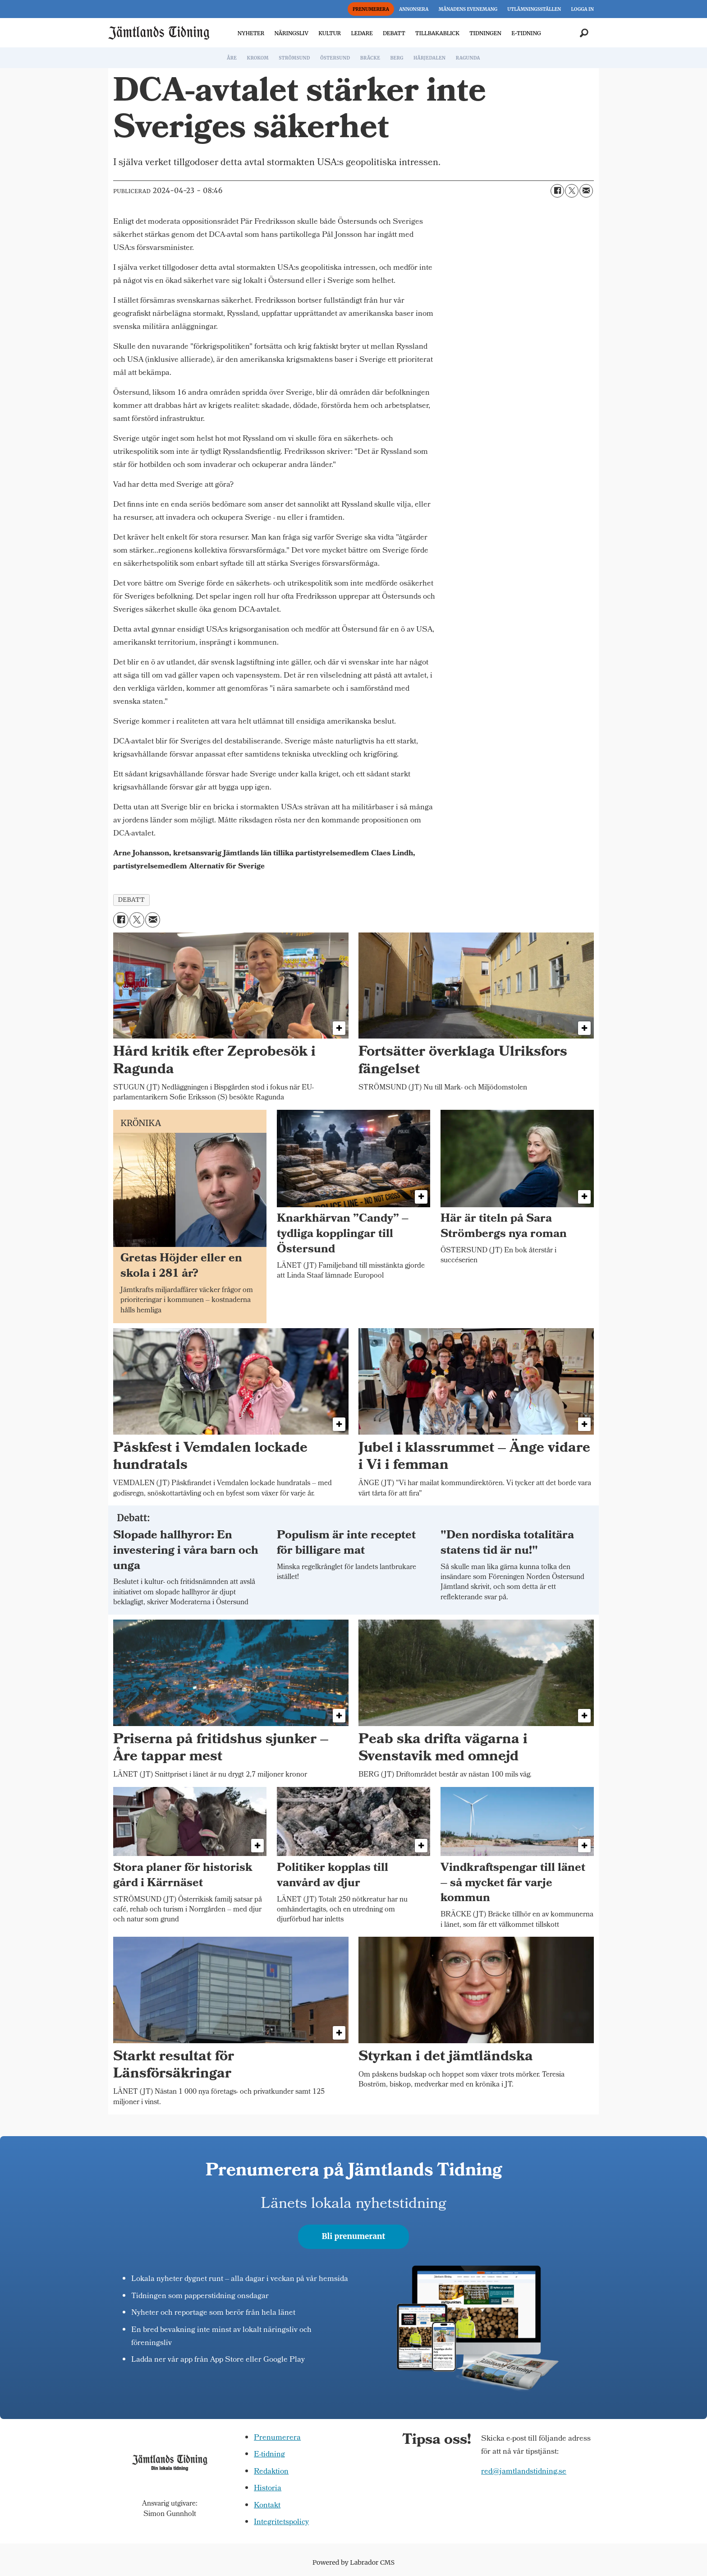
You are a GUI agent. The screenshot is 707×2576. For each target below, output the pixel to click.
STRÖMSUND (294, 58)
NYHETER (251, 33)
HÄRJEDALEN (429, 58)
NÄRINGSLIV (291, 33)
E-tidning (269, 2454)
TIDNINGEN (485, 33)
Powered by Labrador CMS (353, 2562)
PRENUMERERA (371, 9)
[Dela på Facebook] (557, 191)
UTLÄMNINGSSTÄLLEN (534, 9)
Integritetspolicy (281, 2522)
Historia (267, 2488)
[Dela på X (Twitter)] (571, 191)
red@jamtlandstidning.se (523, 2472)
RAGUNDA (468, 58)
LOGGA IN (582, 9)
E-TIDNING (526, 33)
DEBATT (394, 33)
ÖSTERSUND (335, 58)
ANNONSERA (413, 9)
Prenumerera (277, 2438)
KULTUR (329, 33)
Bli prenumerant (354, 2236)
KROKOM (257, 58)
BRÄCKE (370, 58)
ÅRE (232, 58)
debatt (131, 900)
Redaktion (271, 2472)
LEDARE (361, 33)
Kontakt (267, 2505)
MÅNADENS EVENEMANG (468, 9)
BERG (396, 58)
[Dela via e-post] (586, 191)
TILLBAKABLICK (437, 33)
